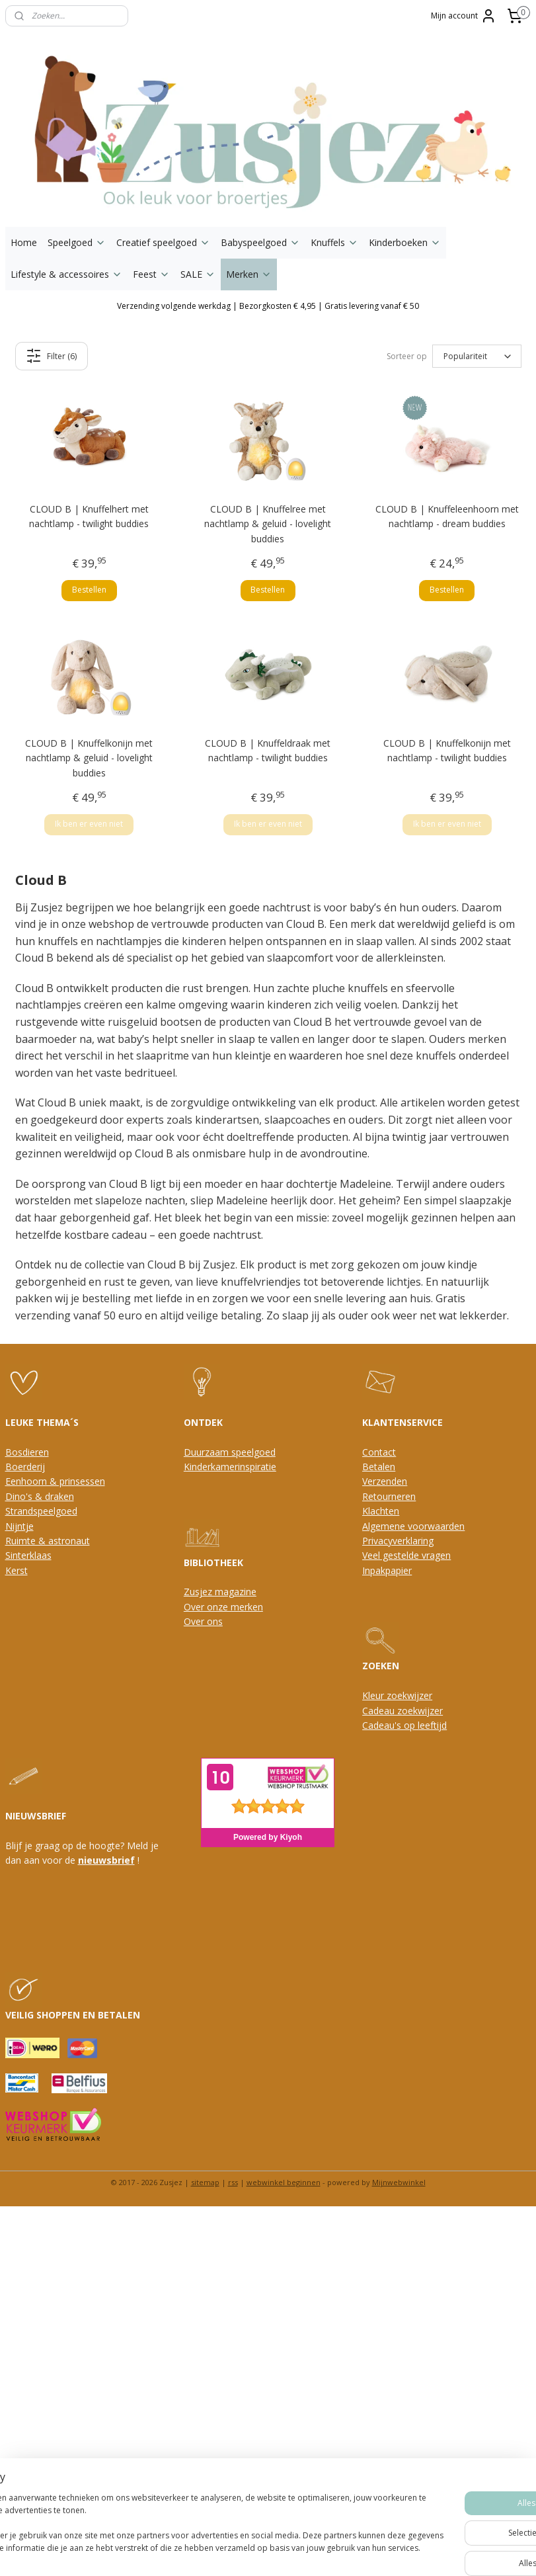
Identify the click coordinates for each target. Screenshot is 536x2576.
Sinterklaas (28, 1555)
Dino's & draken (39, 1496)
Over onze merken (223, 1606)
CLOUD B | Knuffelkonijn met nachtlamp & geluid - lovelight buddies (89, 758)
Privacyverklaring (398, 1540)
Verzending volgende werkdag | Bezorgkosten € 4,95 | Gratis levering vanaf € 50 (268, 306)
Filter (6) (51, 356)
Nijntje (19, 1526)
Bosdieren (27, 1452)
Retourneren (389, 1496)
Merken (249, 274)
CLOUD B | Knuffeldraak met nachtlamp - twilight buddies (267, 750)
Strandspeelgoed (41, 1511)
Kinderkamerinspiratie (230, 1466)
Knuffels (334, 242)
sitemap (205, 2182)
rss (233, 2182)
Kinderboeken (405, 242)
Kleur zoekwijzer (397, 1695)
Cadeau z (382, 1710)
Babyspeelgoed (260, 242)
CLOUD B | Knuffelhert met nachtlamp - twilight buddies (89, 516)
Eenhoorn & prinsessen (55, 1481)
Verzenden (384, 1481)
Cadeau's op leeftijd (404, 1725)
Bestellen (89, 589)
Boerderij (25, 1466)
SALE (197, 274)
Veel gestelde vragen (406, 1555)
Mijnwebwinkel (399, 2182)
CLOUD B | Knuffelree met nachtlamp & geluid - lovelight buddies (267, 524)
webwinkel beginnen (284, 2182)
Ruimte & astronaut (47, 1540)
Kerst (16, 1570)
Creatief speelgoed (163, 242)
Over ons (203, 1621)
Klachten (380, 1511)
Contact (379, 1452)
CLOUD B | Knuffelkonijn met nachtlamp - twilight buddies (447, 750)
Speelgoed (77, 242)
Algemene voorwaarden (413, 1526)
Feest (151, 274)
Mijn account (463, 16)
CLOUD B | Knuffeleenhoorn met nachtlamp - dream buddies (447, 516)
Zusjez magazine (220, 1591)
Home (24, 242)
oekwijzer (422, 1710)
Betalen (378, 1466)
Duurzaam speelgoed (230, 1452)
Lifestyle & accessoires (66, 274)
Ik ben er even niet (89, 823)
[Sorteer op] (477, 356)
